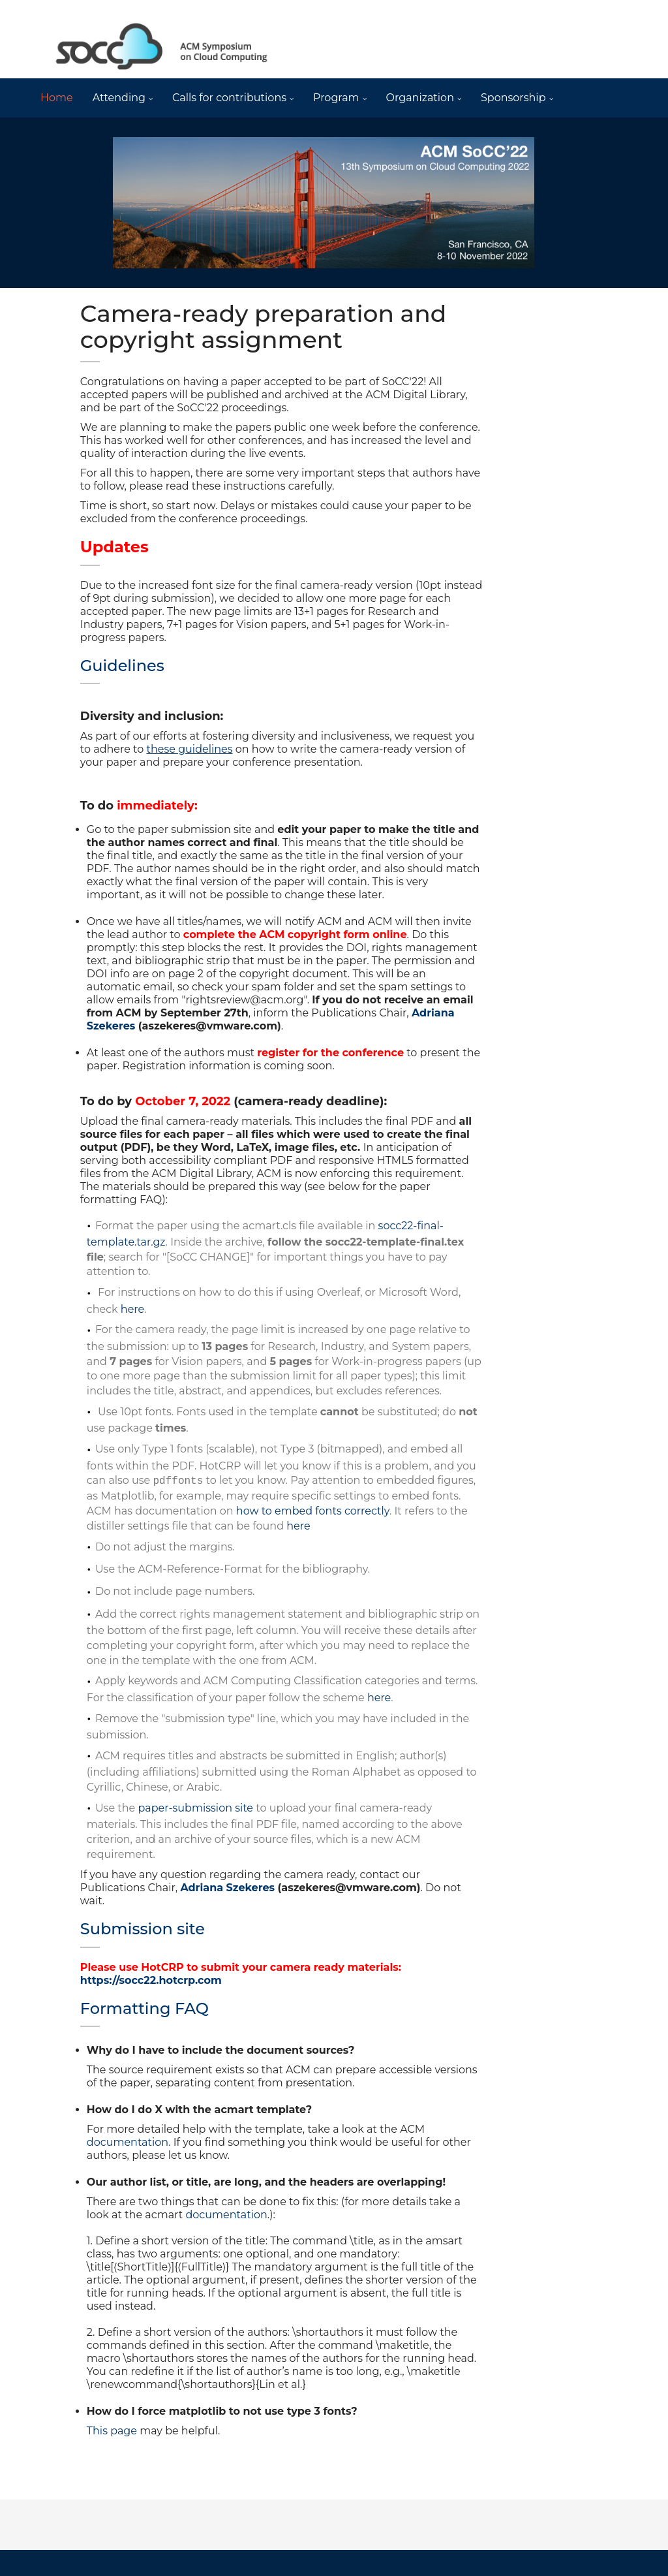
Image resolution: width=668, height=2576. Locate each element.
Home (56, 97)
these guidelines (190, 749)
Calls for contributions (229, 97)
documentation (127, 2142)
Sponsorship (513, 97)
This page (112, 2431)
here (132, 1309)
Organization (420, 97)
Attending (119, 97)
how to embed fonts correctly (312, 1511)
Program (336, 97)
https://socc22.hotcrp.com (151, 1980)
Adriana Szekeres (227, 1887)
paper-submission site (197, 1808)
